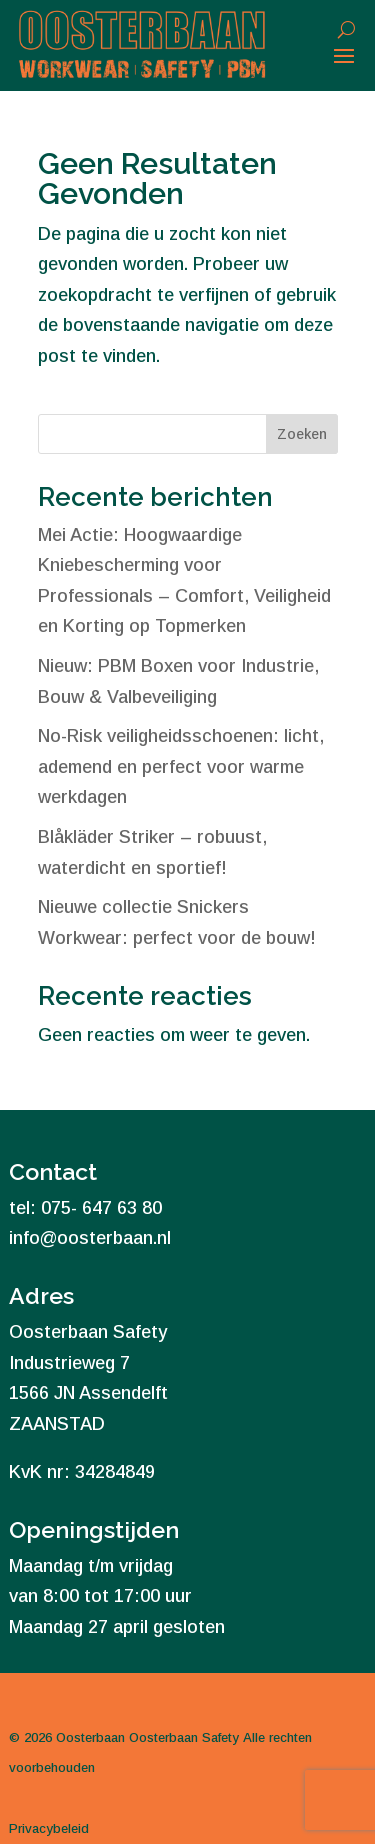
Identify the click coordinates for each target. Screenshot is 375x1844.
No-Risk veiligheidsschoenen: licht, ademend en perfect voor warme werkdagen (181, 766)
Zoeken (302, 434)
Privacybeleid (49, 1828)
